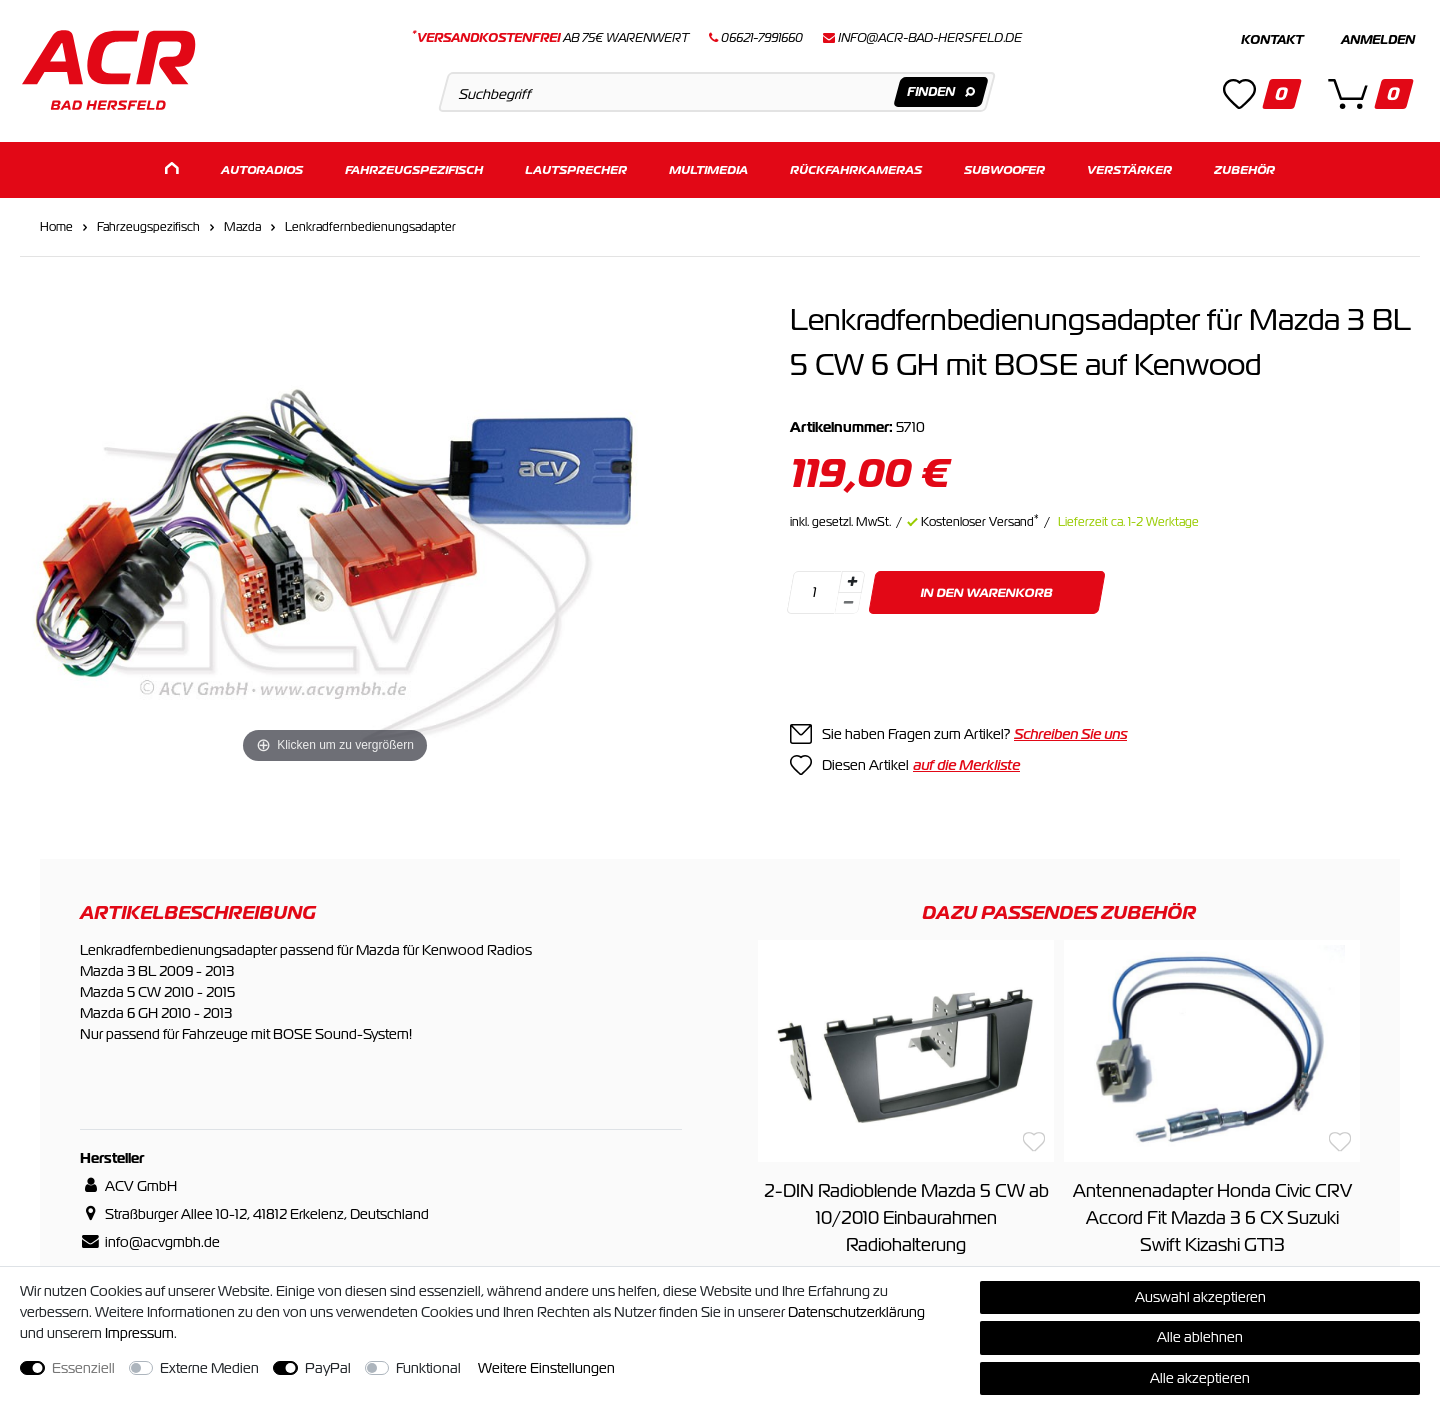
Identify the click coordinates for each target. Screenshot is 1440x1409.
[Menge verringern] (848, 600)
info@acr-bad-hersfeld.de (930, 38)
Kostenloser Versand (980, 519)
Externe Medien (209, 1368)
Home (56, 224)
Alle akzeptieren (1200, 1378)
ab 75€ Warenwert (550, 38)
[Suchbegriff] (716, 92)
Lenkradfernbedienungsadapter (370, 224)
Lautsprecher (576, 167)
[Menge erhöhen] (852, 579)
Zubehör (1244, 167)
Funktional (428, 1368)
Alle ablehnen (1200, 1337)
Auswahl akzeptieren (1200, 1297)
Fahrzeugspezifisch (414, 167)
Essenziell (83, 1368)
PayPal (328, 1368)
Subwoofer (1004, 167)
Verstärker (1129, 167)
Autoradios (262, 167)
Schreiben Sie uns (1070, 731)
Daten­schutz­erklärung (856, 1312)
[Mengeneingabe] (814, 589)
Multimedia (708, 167)
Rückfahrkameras (856, 167)
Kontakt (1272, 40)
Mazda (242, 224)
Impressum (139, 1333)
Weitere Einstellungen (546, 1368)
